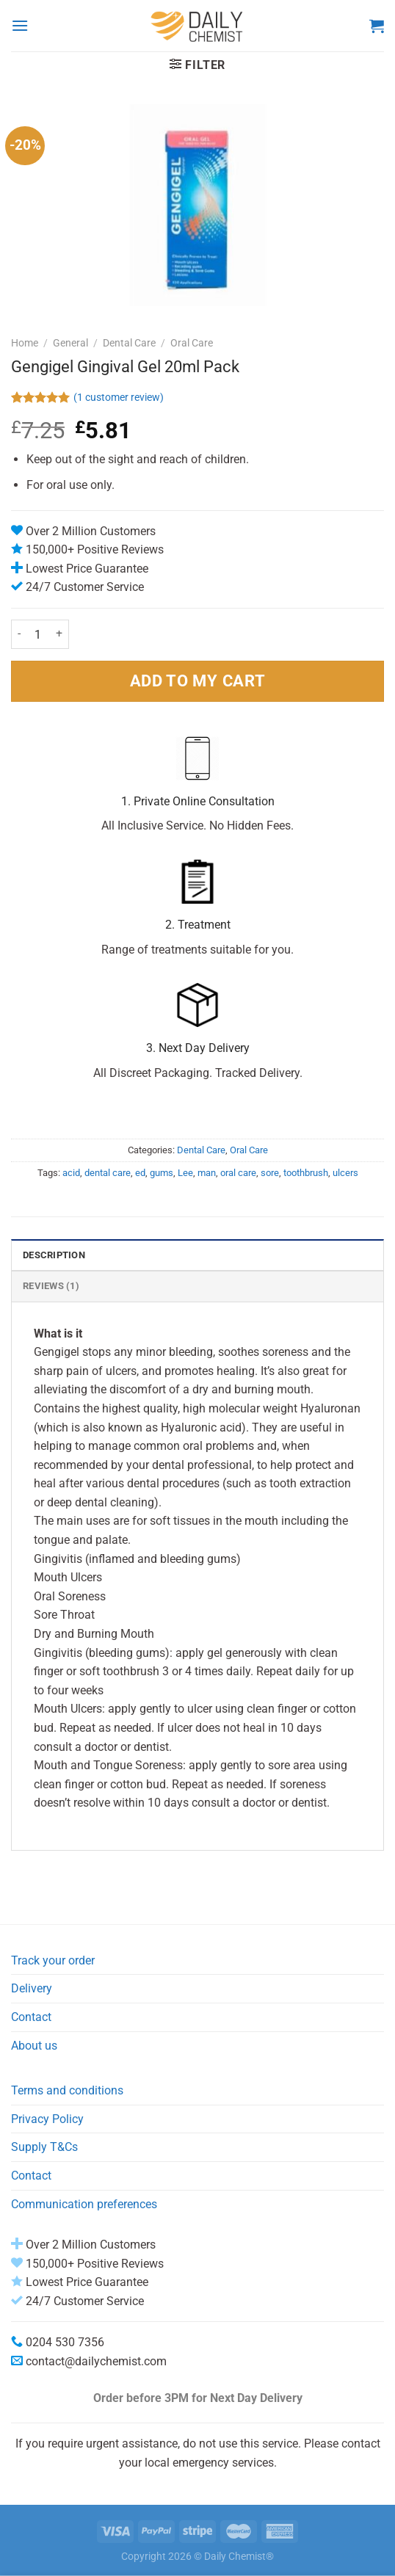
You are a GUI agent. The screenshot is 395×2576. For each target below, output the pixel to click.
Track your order (53, 1960)
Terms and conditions (67, 2090)
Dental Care (129, 343)
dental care (107, 1172)
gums (161, 1172)
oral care (238, 1172)
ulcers (345, 1172)
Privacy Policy (47, 2119)
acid (71, 1172)
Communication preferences (84, 2204)
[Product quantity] (38, 634)
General (70, 343)
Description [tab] (54, 1254)
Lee (185, 1172)
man (207, 1172)
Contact (31, 2017)
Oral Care (191, 343)
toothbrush (305, 1172)
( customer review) (118, 398)
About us (34, 2046)
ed (140, 1172)
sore (270, 1172)
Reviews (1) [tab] (51, 1285)
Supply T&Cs (44, 2147)
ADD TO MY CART (197, 680)
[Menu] (20, 25)
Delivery (31, 1988)
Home (24, 343)
